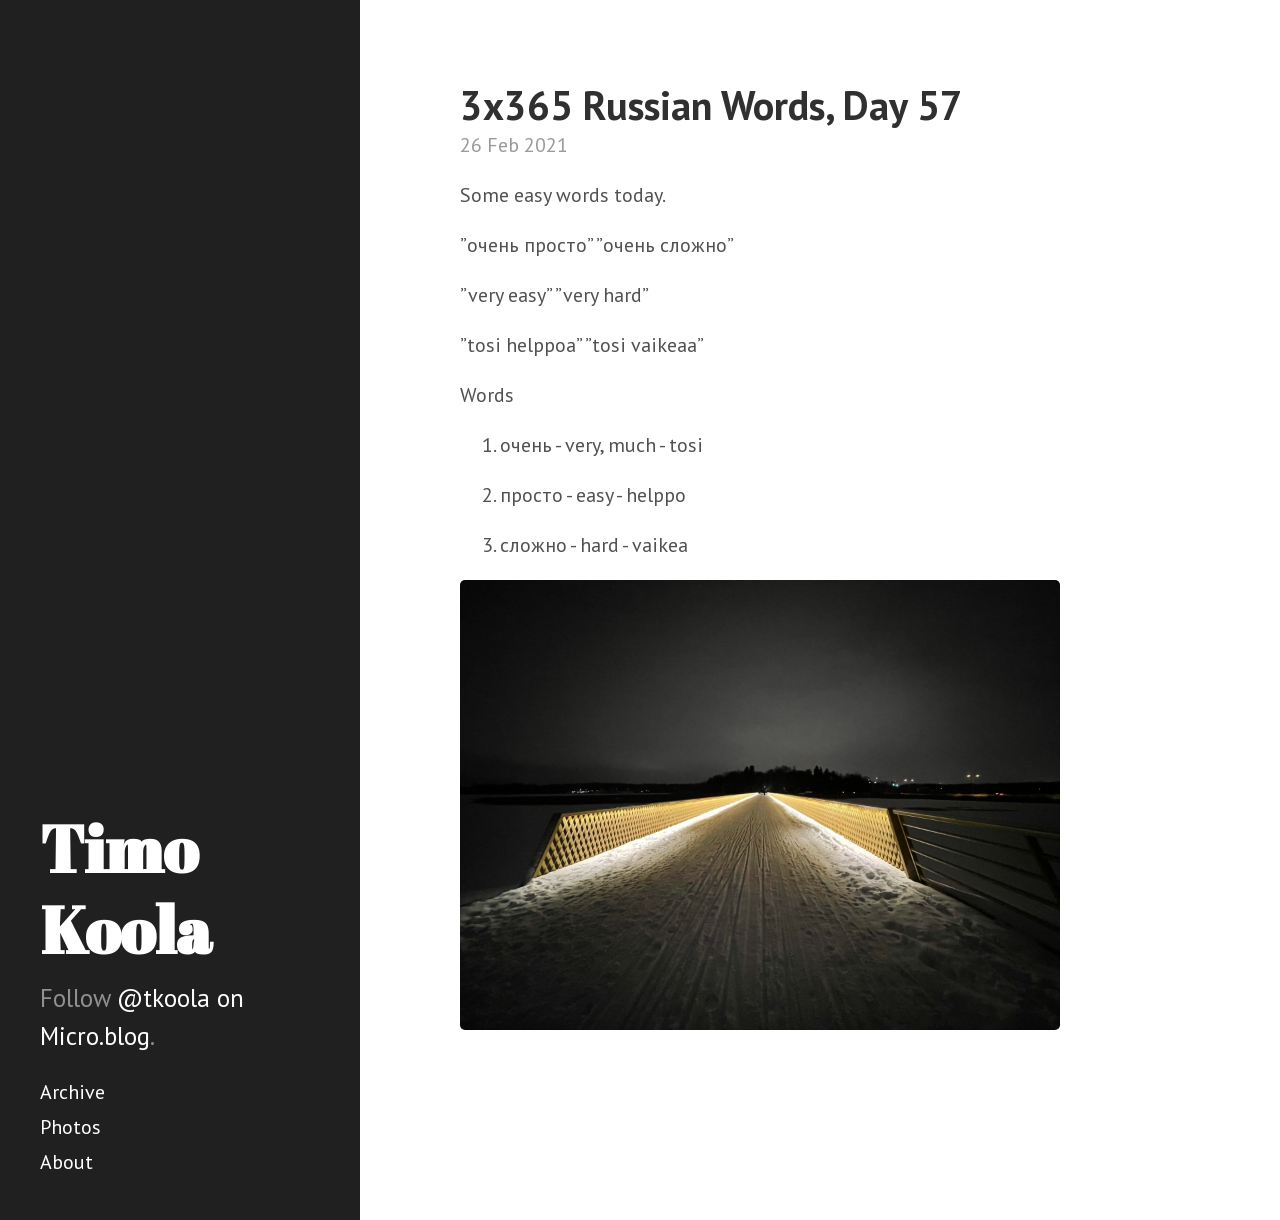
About (66, 1162)
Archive (72, 1092)
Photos (70, 1127)
